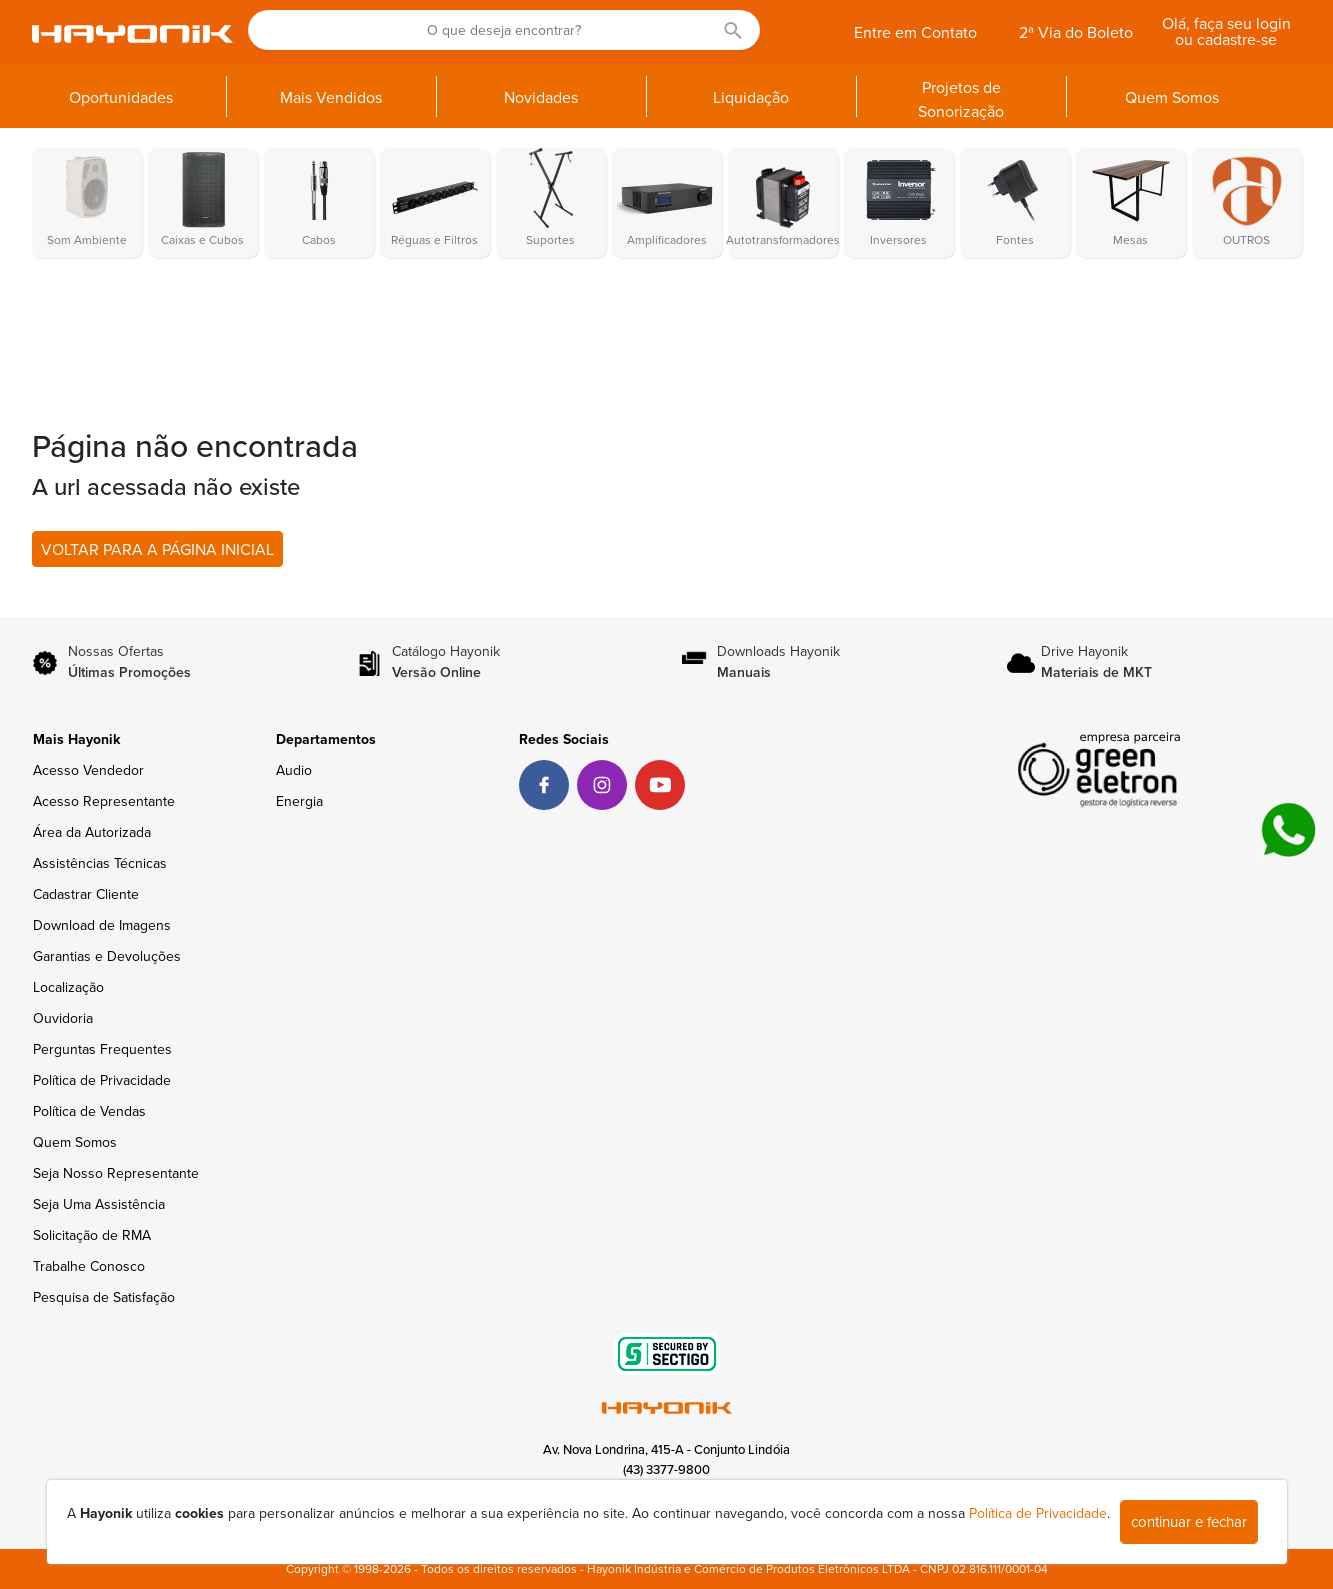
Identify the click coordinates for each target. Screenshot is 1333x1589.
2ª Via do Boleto (1076, 33)
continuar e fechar (1189, 1522)
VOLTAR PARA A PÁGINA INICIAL (157, 550)
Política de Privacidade (102, 1080)
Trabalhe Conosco (89, 1266)
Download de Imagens (102, 925)
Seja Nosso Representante (116, 1173)
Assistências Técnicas (100, 863)
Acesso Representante (104, 801)
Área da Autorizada (92, 832)
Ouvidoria (63, 1018)
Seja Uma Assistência (99, 1204)
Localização (68, 987)
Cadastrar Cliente (86, 894)
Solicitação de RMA (92, 1235)
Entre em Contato (915, 33)
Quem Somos (75, 1142)
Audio (294, 770)
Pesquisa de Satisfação (104, 1297)
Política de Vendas (89, 1111)
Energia (299, 801)
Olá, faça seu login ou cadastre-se (1226, 32)
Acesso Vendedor (88, 770)
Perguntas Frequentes (102, 1049)
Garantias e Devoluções (107, 956)
